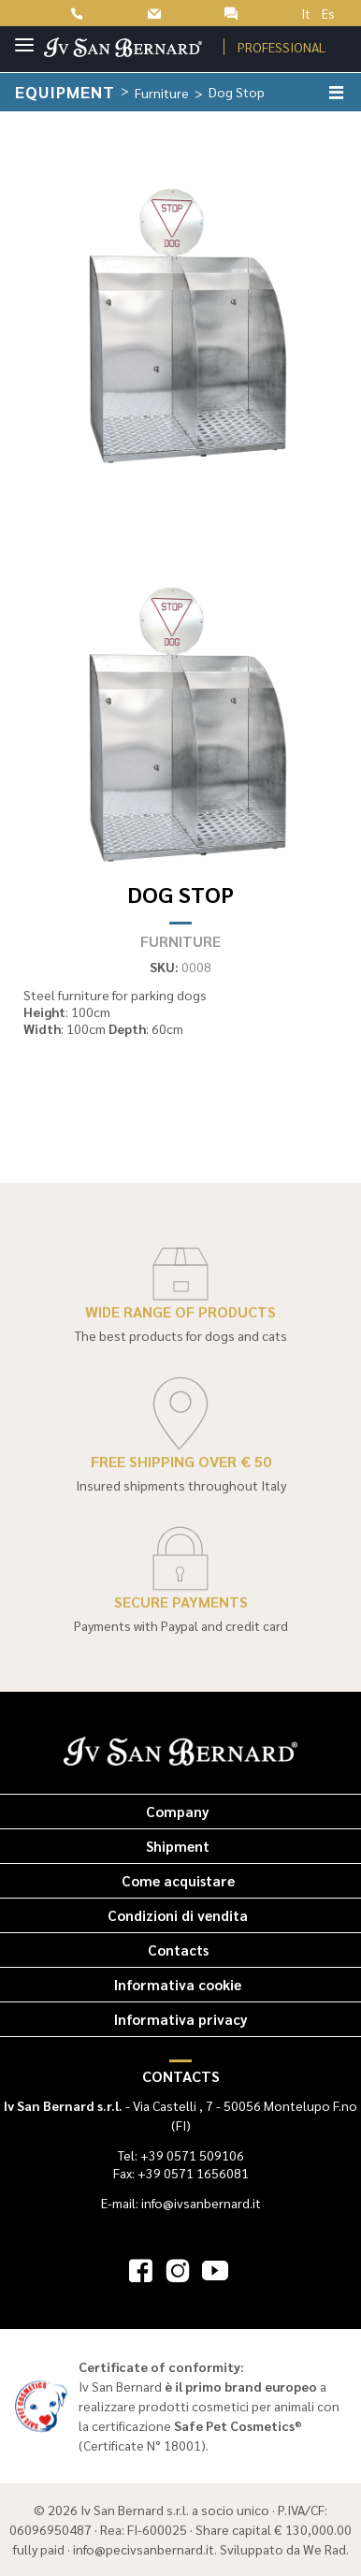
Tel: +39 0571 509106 (181, 2155)
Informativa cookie (177, 1984)
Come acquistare (178, 1880)
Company (177, 1811)
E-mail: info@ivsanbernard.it (181, 2202)
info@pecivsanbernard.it (143, 2548)
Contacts (178, 1949)
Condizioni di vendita (178, 1915)
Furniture (162, 92)
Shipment (177, 1846)
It (305, 13)
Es (328, 13)
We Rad (324, 2548)
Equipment (65, 91)
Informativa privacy (181, 2019)
